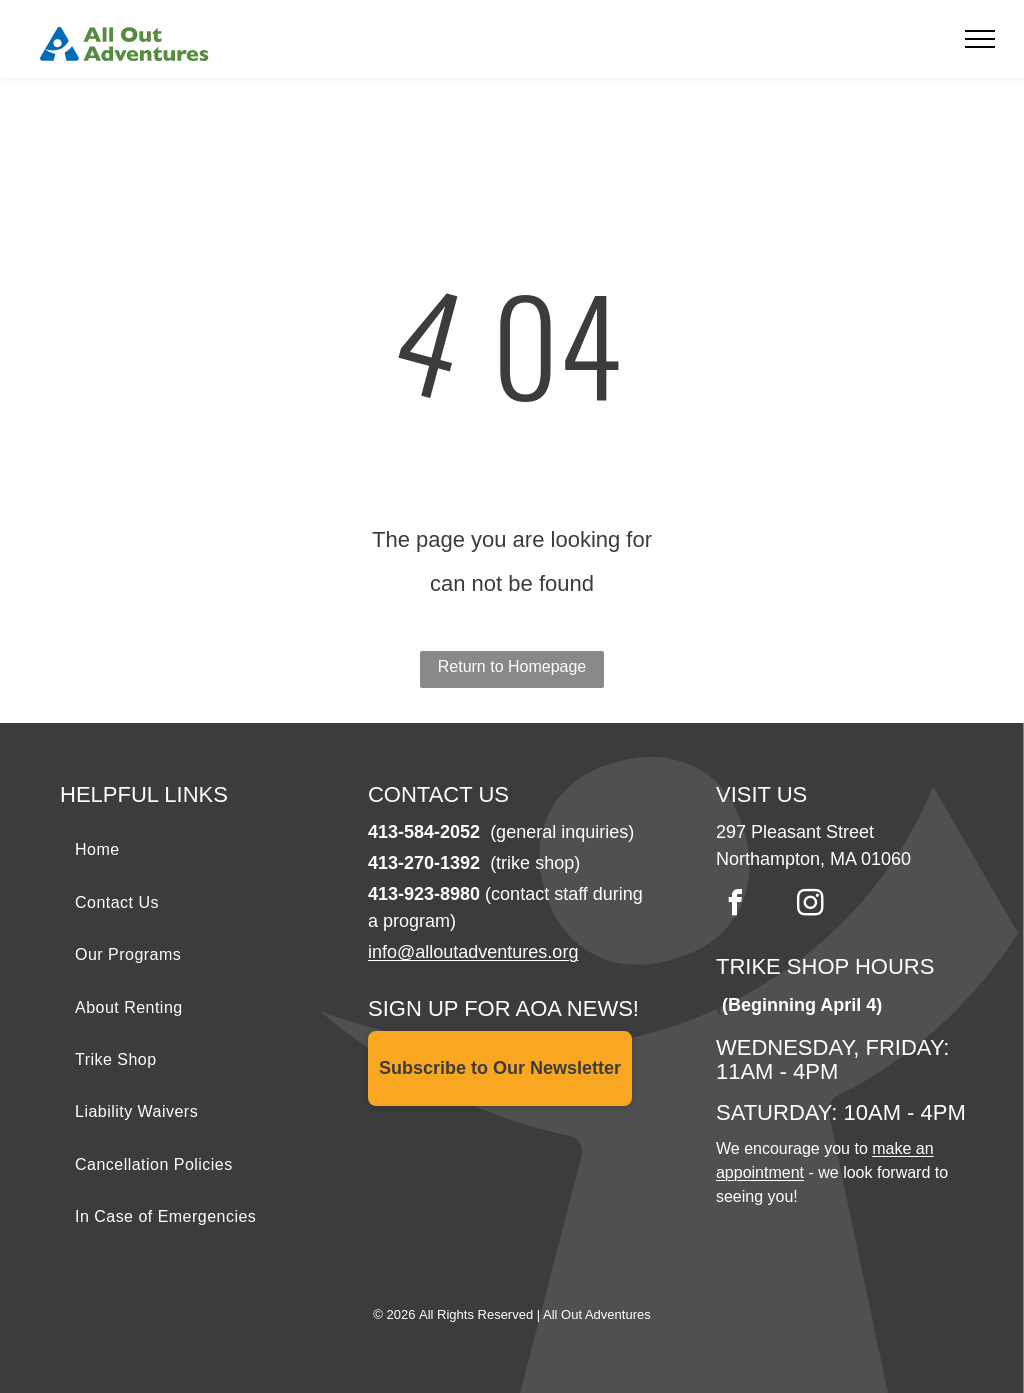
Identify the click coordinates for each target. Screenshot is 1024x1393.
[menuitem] (204, 850)
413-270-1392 (424, 863)
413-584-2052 (424, 832)
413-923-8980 (424, 894)
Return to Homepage (512, 666)
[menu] (980, 39)
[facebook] (736, 905)
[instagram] (811, 905)
